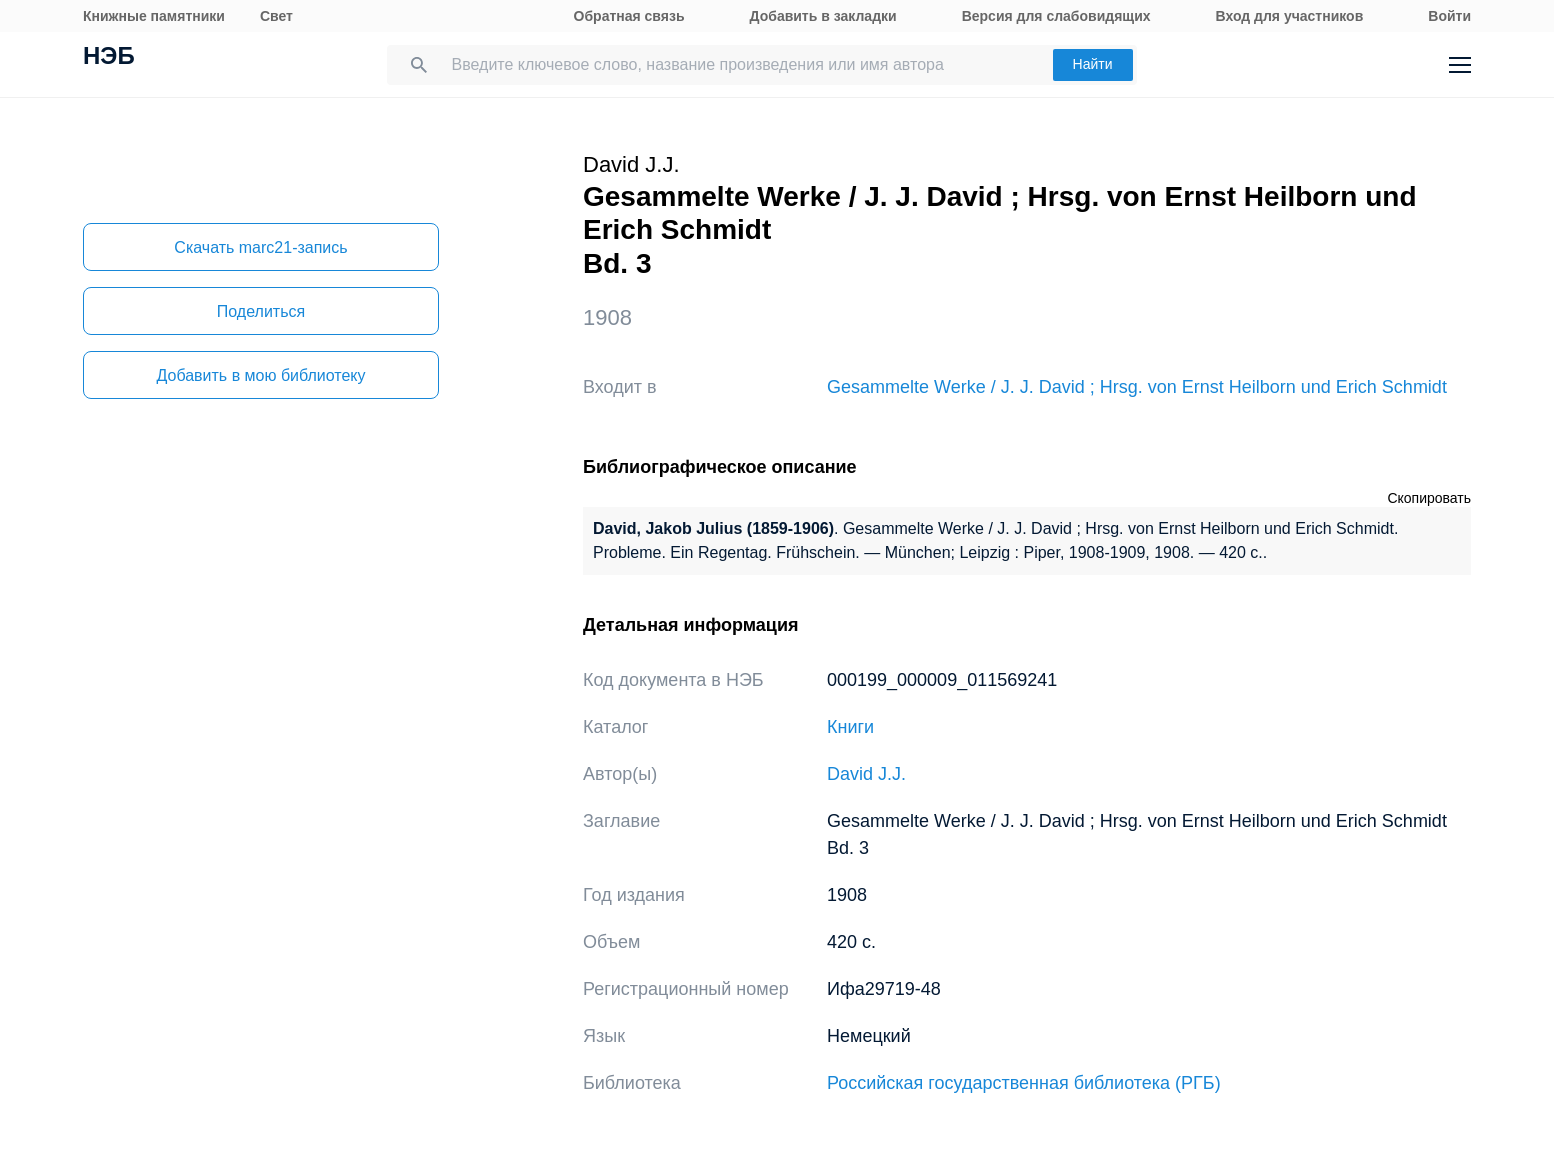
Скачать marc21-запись (260, 247)
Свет (276, 16)
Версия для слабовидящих (1056, 16)
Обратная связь (629, 16)
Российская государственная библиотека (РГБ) (1024, 1083)
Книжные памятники (154, 16)
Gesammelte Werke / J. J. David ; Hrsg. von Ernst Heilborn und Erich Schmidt (1137, 387)
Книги (850, 727)
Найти (1093, 64)
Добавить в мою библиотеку (260, 375)
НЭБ (109, 58)
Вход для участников (1290, 16)
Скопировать (1429, 498)
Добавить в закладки (823, 16)
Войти (1449, 16)
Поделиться (261, 311)
